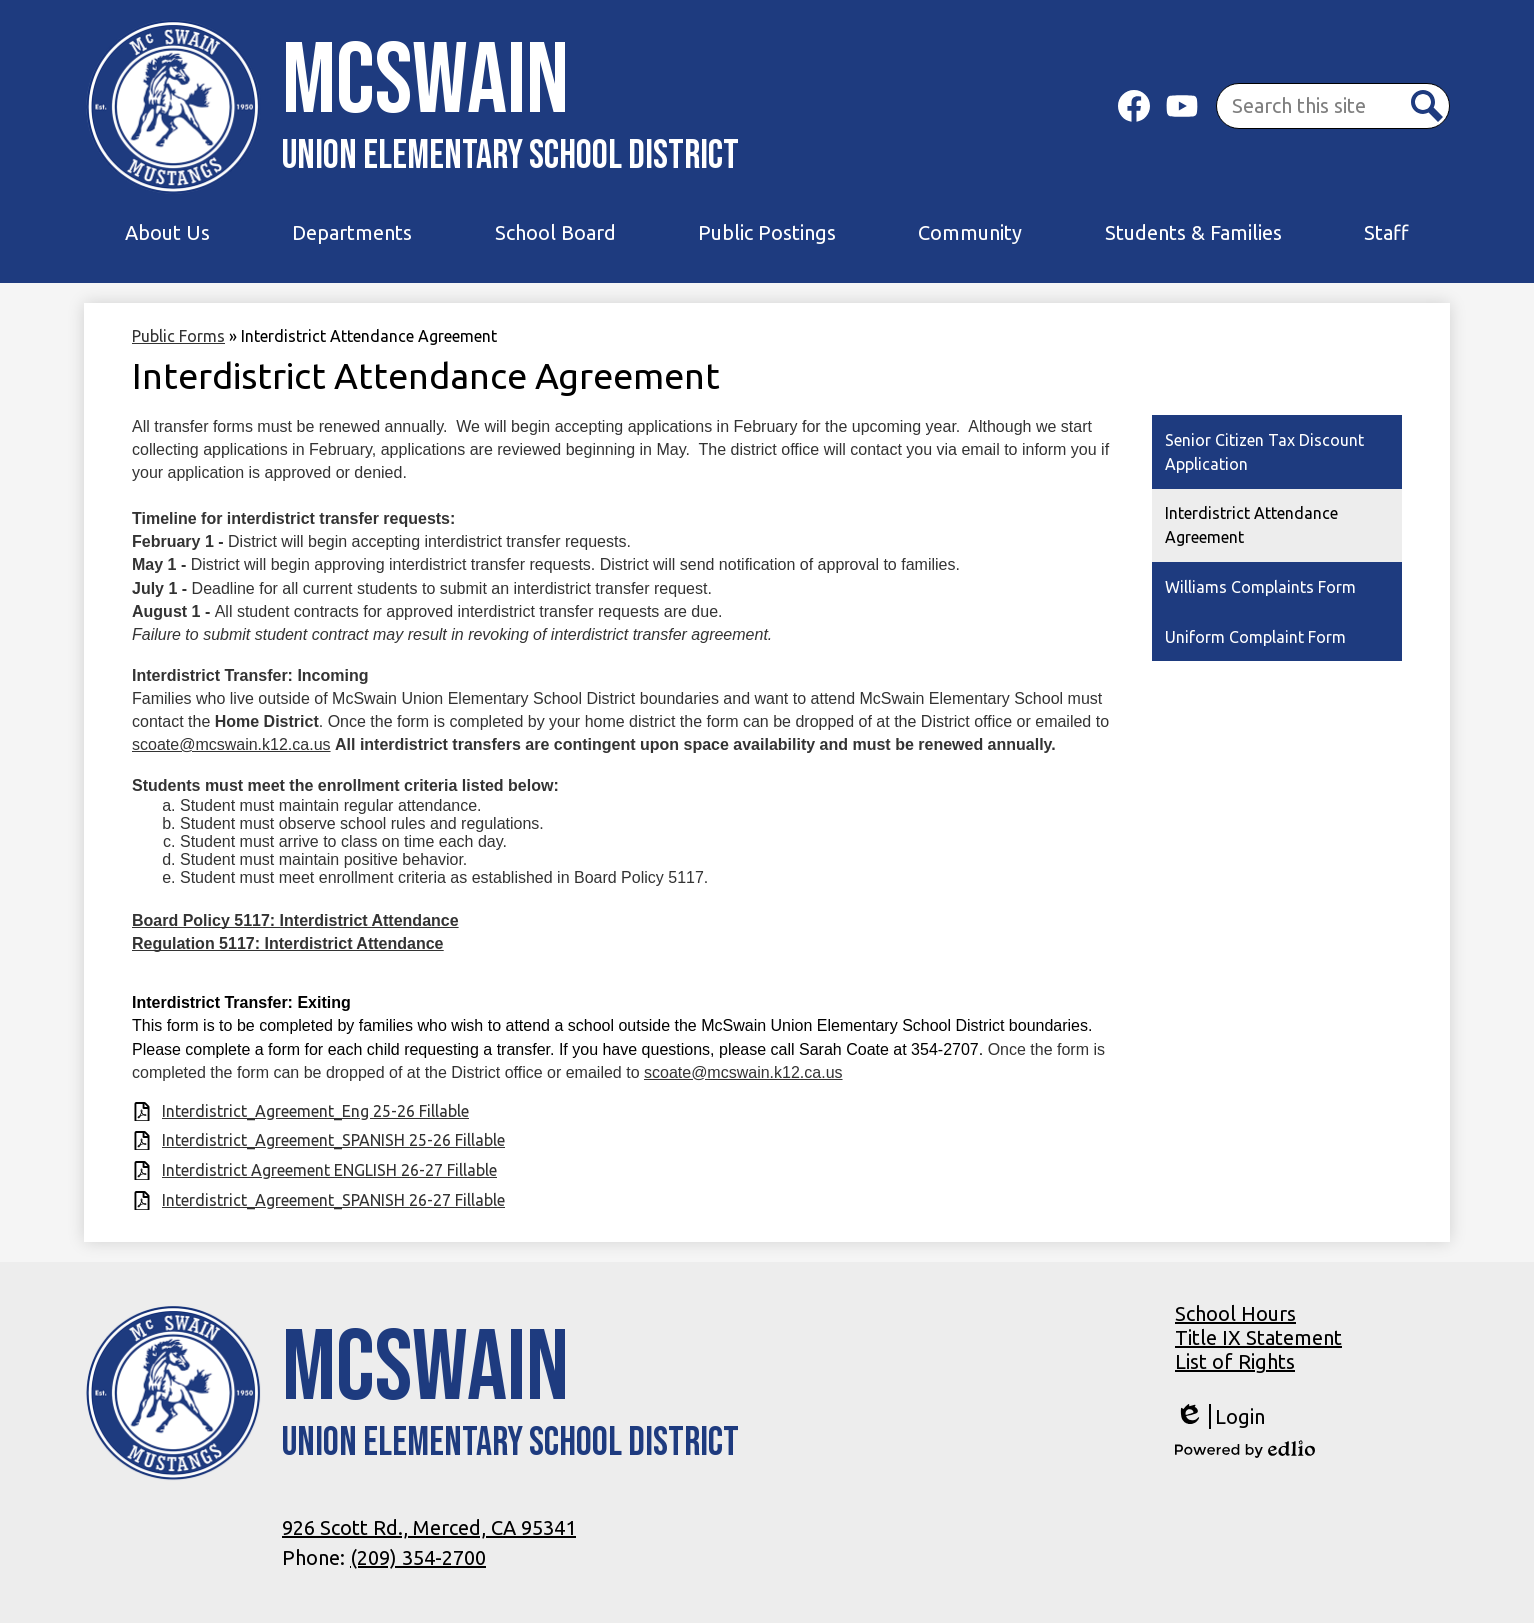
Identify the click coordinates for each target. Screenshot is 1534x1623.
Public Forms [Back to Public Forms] (178, 336)
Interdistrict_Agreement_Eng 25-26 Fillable (315, 1111)
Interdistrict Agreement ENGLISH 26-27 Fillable (329, 1170)
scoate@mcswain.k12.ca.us (231, 744)
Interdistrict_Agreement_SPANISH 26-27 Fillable (333, 1200)
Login (1220, 1416)
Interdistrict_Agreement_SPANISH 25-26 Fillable (333, 1140)
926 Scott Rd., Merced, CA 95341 (429, 1527)
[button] (167, 233)
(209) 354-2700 (418, 1557)
